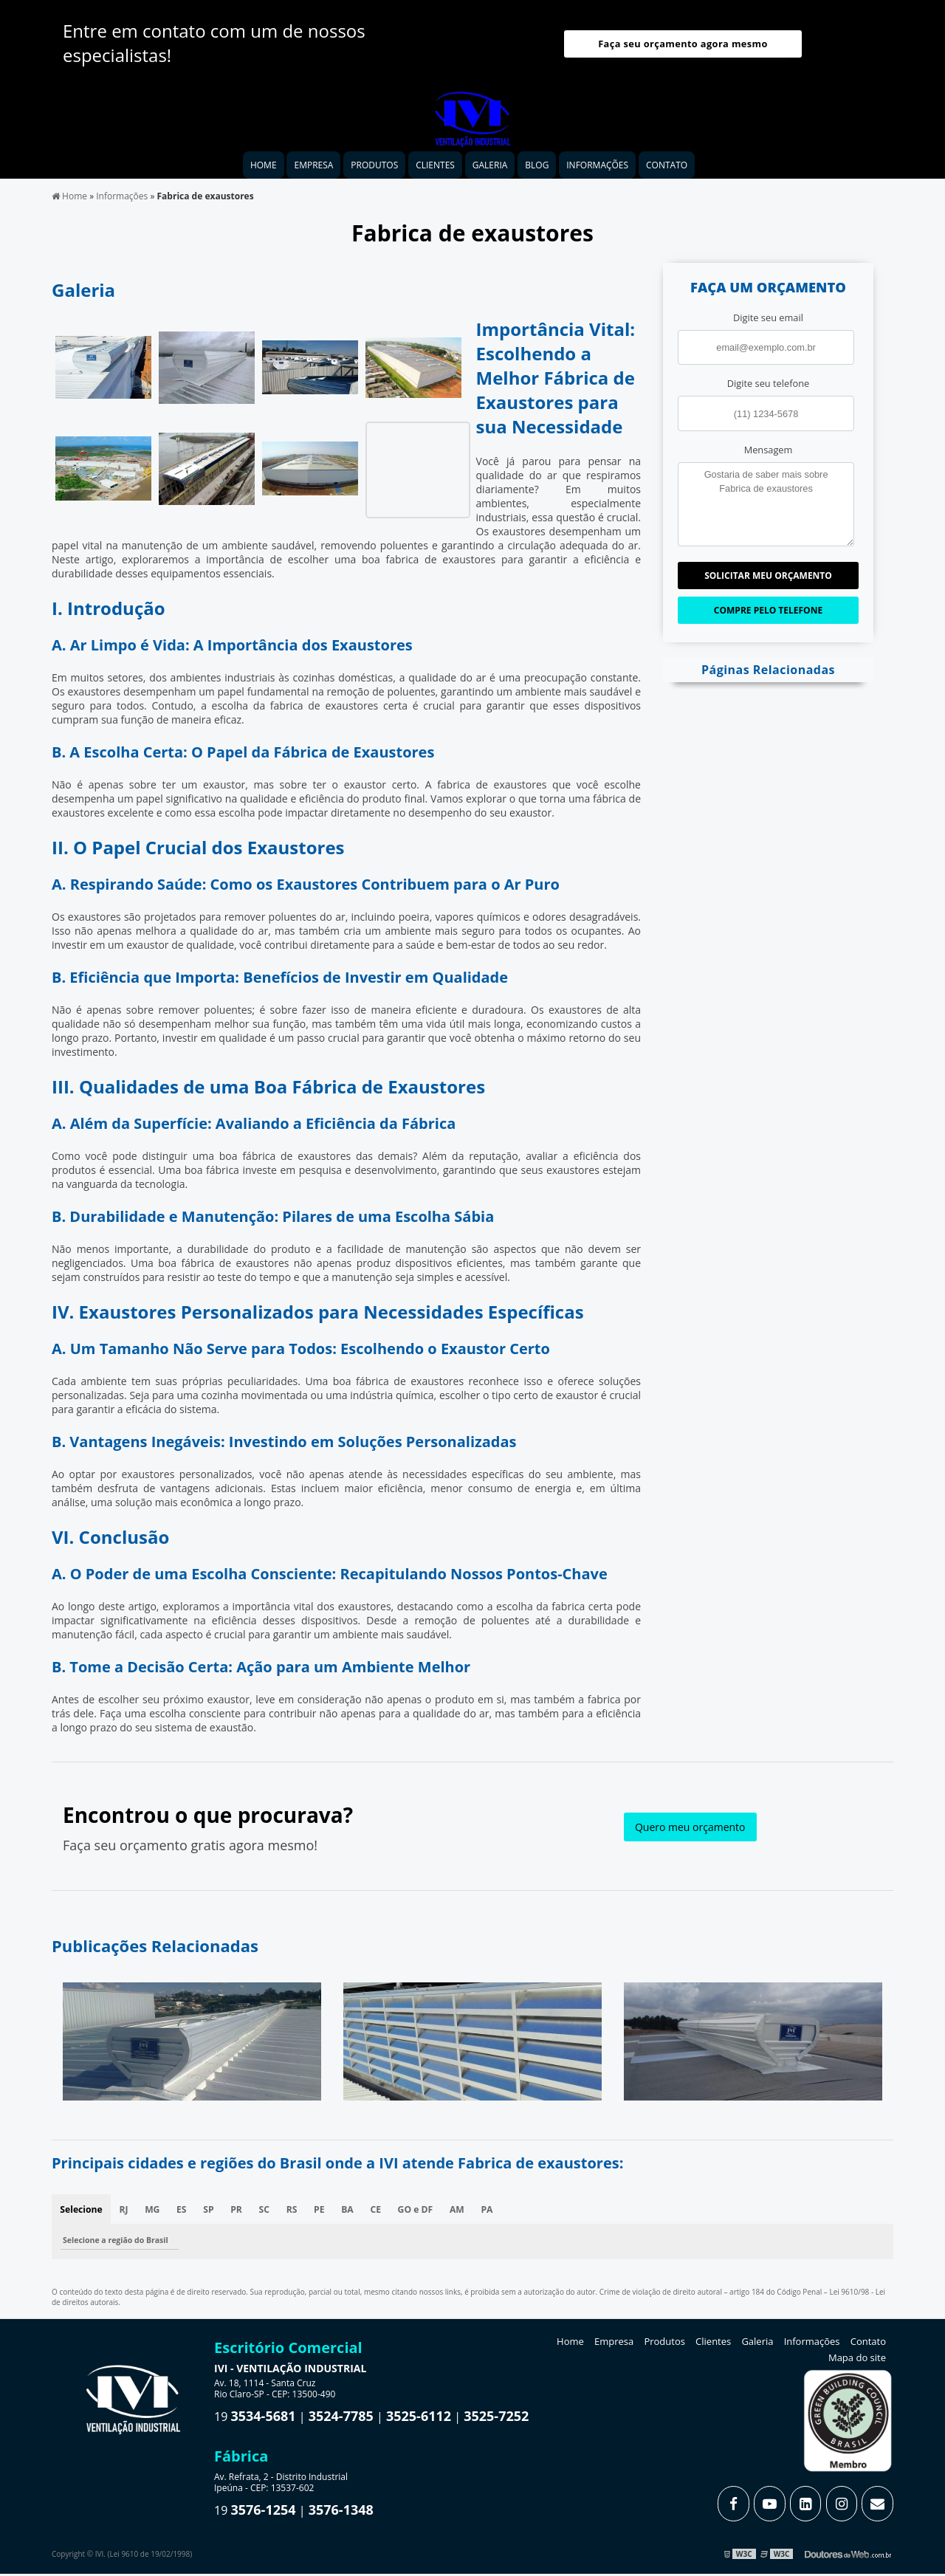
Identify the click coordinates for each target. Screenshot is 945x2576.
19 (255, 2422)
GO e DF (424, 2214)
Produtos (374, 169)
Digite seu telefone (768, 387)
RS (297, 2214)
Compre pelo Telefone (768, 614)
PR (240, 2214)
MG (154, 2214)
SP (212, 2214)
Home (263, 169)
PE (325, 2214)
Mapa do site (857, 2362)
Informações (597, 169)
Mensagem (768, 453)
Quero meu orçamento (690, 1831)
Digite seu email (768, 322)
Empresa (313, 169)
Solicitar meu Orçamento (768, 579)
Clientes (435, 169)
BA (355, 2214)
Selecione (82, 2214)
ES (184, 2214)
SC (269, 2214)
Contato (666, 169)
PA (498, 2214)
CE (384, 2214)
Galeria (490, 169)
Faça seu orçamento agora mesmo (683, 46)
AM (466, 2214)
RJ (124, 2214)
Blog (537, 169)
